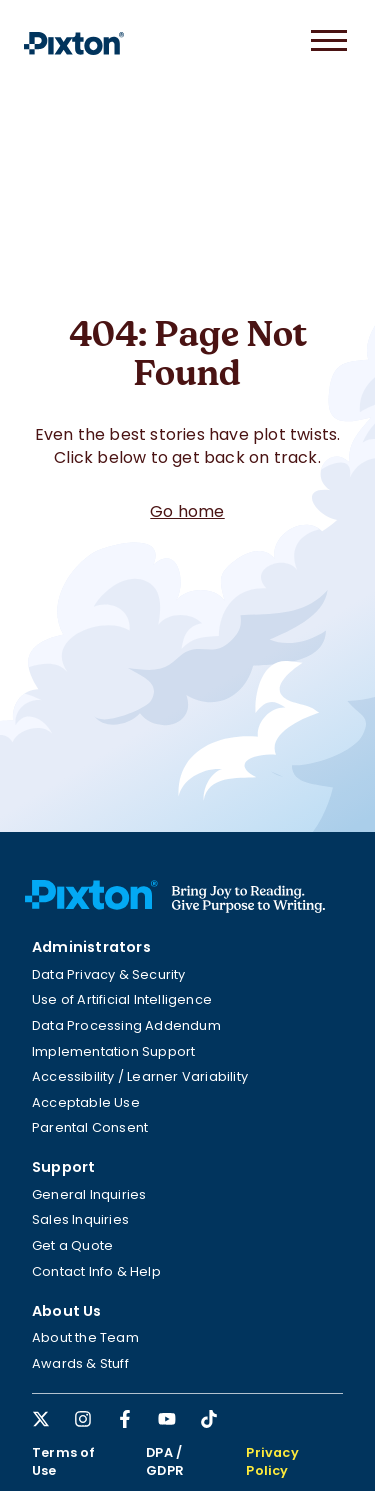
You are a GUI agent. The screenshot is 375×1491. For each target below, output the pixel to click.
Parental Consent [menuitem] (90, 1127)
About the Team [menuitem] (85, 1337)
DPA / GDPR (165, 1461)
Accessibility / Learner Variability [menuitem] (140, 1076)
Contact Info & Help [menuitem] (96, 1271)
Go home (187, 511)
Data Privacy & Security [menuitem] (109, 974)
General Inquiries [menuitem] (89, 1194)
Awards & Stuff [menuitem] (80, 1363)
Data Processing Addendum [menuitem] (126, 1025)
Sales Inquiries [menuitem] (80, 1219)
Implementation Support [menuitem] (113, 1051)
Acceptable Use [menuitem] (86, 1102)
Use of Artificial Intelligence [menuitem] (122, 999)
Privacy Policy (272, 1461)
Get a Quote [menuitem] (72, 1245)
